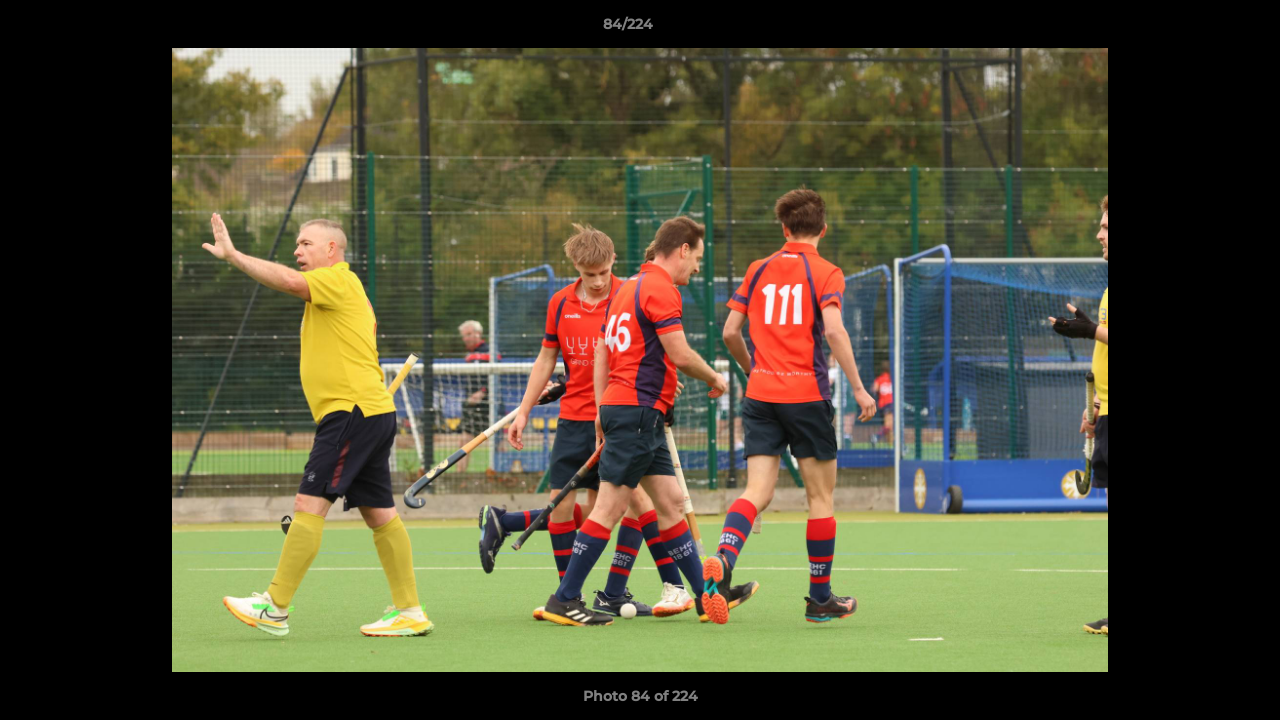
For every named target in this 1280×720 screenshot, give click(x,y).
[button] (1196, 29)
